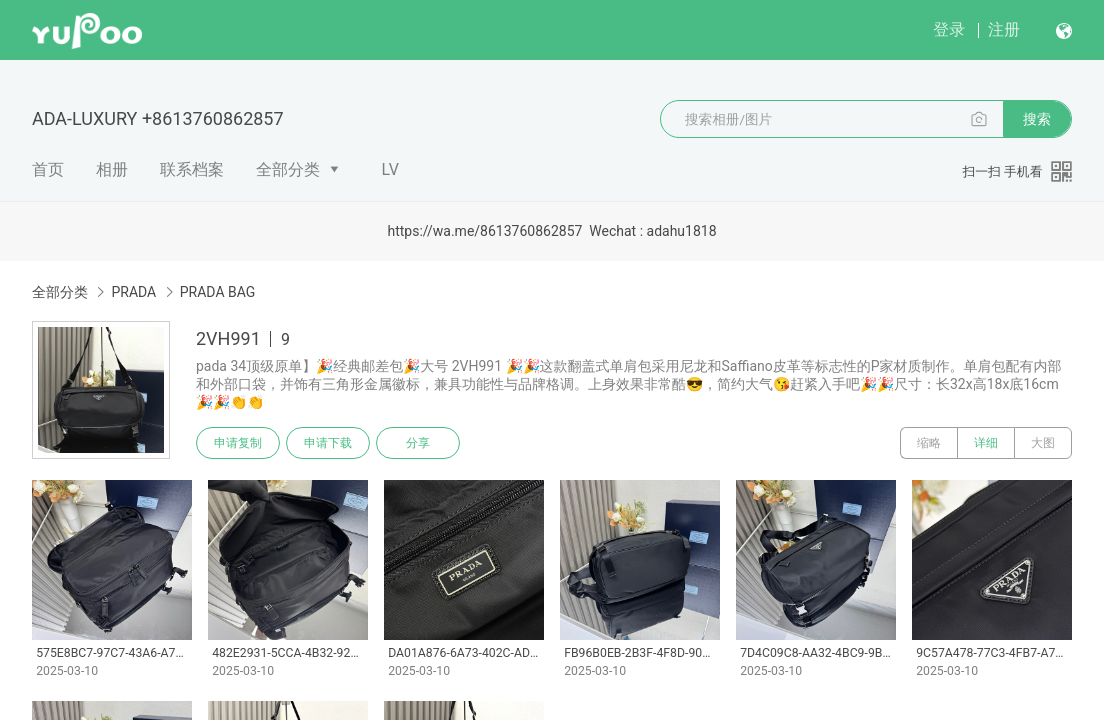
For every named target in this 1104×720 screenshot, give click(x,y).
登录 (949, 29)
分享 (418, 443)
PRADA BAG (218, 292)
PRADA (133, 292)
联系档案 (192, 169)
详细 (986, 443)
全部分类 (288, 169)
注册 (1004, 29)
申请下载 (328, 443)
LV (390, 169)
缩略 (929, 443)
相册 (112, 169)
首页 (48, 169)
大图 (1043, 443)
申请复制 (238, 443)
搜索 (1037, 119)
